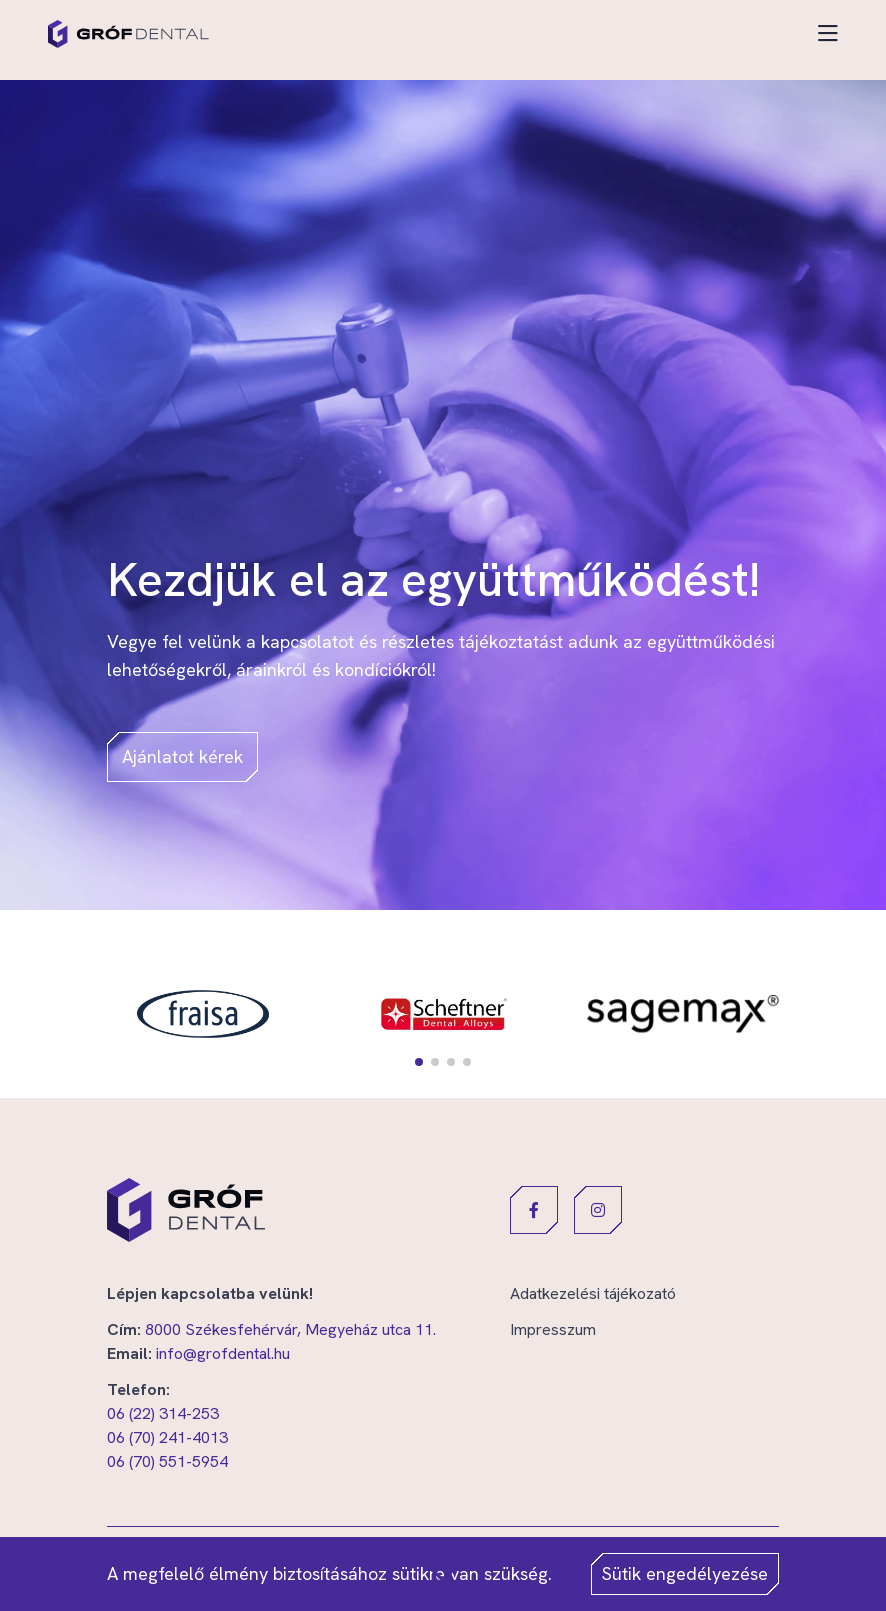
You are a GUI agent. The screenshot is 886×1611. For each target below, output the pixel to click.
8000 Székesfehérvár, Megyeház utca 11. (290, 1329)
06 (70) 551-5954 (167, 1461)
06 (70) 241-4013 (167, 1437)
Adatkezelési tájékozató (593, 1293)
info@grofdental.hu (223, 1353)
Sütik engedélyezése (685, 1573)
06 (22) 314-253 (163, 1413)
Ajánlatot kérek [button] (182, 756)
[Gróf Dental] (128, 34)
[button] (419, 1062)
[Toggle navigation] (828, 34)
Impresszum (553, 1329)
